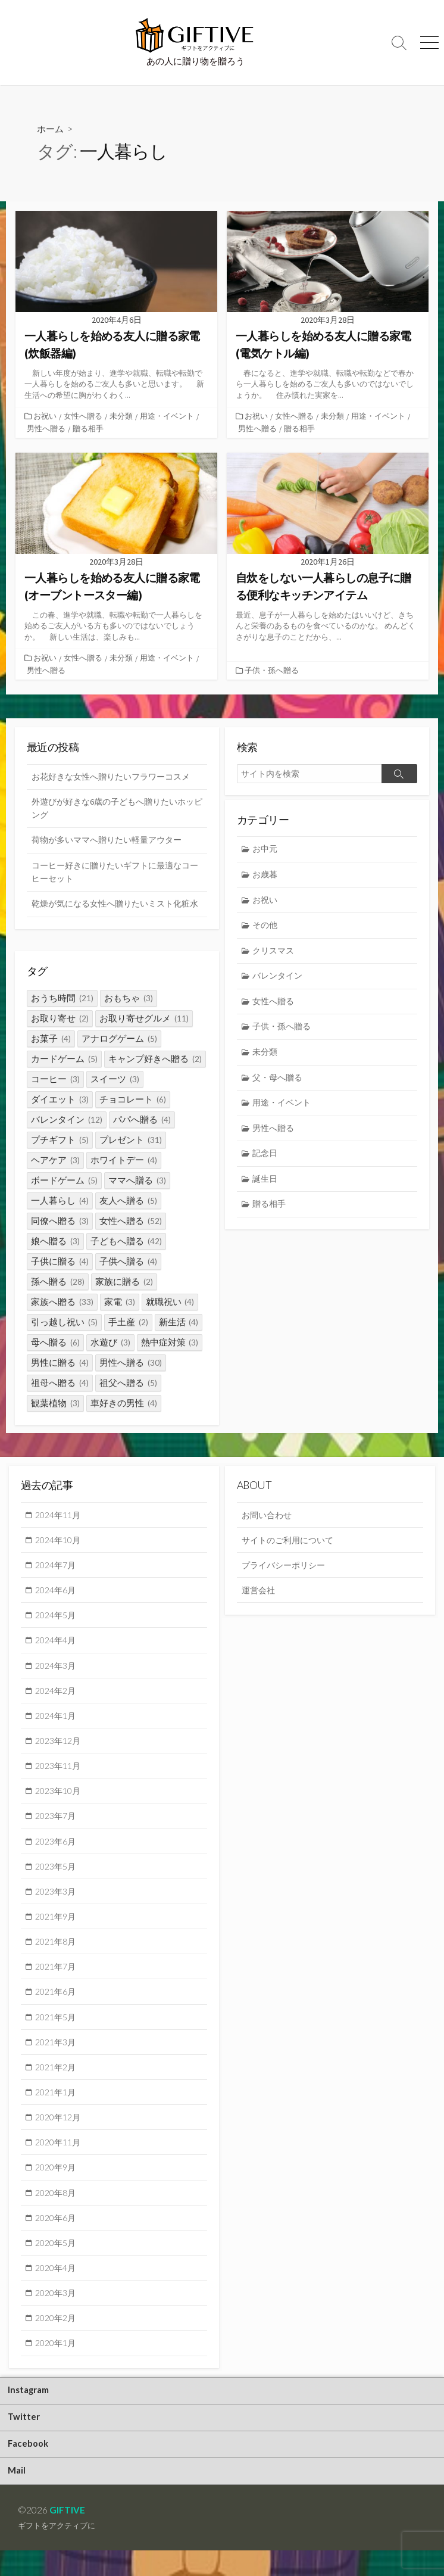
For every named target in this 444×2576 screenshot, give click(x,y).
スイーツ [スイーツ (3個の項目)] (114, 1079)
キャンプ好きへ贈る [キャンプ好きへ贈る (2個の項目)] (155, 1059)
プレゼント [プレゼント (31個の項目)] (130, 1140)
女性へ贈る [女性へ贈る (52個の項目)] (130, 1221)
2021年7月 (57, 1979)
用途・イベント (168, 415)
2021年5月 (57, 2030)
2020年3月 (57, 2312)
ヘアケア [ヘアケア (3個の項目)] (55, 1160)
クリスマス (275, 954)
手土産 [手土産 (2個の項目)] (128, 1322)
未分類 (122, 415)
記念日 (266, 1161)
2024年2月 (57, 1697)
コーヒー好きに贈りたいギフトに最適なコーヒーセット (116, 874)
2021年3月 (57, 2056)
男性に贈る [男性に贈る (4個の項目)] (60, 1363)
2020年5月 (57, 2261)
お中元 (266, 850)
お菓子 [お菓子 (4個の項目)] (51, 1039)
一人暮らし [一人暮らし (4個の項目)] (60, 1201)
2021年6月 (57, 2004)
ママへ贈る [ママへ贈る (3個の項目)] (137, 1180)
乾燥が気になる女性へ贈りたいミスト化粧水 (116, 914)
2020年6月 (57, 2235)
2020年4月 (57, 2287)
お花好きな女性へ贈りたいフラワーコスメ (116, 776)
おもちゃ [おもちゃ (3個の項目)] (128, 998)
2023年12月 (60, 1748)
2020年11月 (60, 2158)
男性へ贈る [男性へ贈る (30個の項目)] (130, 1363)
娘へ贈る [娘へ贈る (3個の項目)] (55, 1241)
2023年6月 (57, 1850)
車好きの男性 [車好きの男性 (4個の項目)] (123, 1403)
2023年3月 (57, 1901)
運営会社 (259, 1593)
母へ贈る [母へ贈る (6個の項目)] (55, 1342)
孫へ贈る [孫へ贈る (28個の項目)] (58, 1282)
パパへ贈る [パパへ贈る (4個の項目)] (142, 1120)
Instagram (30, 2411)
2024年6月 (57, 1593)
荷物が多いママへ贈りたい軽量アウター (112, 842)
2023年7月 (57, 1825)
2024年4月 (57, 1645)
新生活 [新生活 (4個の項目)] (179, 1322)
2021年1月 (57, 2107)
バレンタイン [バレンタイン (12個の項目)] (66, 1120)
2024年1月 (57, 1722)
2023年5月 (57, 1876)
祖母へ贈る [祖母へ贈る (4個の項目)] (60, 1383)
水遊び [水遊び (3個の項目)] (110, 1342)
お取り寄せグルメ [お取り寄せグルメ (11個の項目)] (144, 1018)
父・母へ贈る (280, 1083)
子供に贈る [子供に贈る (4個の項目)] (60, 1261)
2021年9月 (57, 1927)
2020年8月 (57, 2209)
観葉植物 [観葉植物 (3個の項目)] (55, 1403)
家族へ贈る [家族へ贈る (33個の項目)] (62, 1302)
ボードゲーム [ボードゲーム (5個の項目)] (64, 1180)
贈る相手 (88, 428)
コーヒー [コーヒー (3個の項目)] (55, 1079)
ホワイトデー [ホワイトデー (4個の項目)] (123, 1160)
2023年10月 (60, 1799)
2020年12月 (60, 2133)
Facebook (29, 2467)
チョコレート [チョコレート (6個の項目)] (132, 1099)
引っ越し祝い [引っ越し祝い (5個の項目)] (64, 1322)
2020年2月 (57, 2338)
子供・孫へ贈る (273, 670)
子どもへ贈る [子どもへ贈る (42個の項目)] (126, 1241)
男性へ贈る (46, 428)
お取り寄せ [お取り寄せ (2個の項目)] (60, 1018)
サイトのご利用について (291, 1542)
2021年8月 (57, 1953)
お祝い (46, 415)
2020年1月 (57, 2364)
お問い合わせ (268, 1517)
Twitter (24, 2439)
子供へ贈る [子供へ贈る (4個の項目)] (128, 1261)
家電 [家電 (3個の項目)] (119, 1302)
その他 (266, 927)
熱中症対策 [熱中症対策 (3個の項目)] (170, 1342)
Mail (17, 2496)
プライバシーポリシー (286, 1568)
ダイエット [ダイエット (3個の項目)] (60, 1099)
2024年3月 (57, 1670)
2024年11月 (60, 1517)
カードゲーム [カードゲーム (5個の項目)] (64, 1059)
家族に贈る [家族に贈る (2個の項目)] (124, 1282)
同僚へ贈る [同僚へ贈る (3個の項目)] (60, 1221)
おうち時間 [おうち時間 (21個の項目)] (62, 998)
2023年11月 (60, 1773)
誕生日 (266, 1187)
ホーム (51, 128)
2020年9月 (57, 2184)
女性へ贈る (84, 415)
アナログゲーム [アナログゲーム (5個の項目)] (119, 1039)
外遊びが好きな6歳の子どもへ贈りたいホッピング (114, 809)
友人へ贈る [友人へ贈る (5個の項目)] (128, 1201)
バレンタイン (280, 979)
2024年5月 (57, 1619)
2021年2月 (57, 2081)
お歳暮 (266, 875)
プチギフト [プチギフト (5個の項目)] (60, 1140)
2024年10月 (60, 1542)
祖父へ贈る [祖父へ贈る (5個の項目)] (128, 1383)
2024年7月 (57, 1568)
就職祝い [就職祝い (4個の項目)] (170, 1302)
